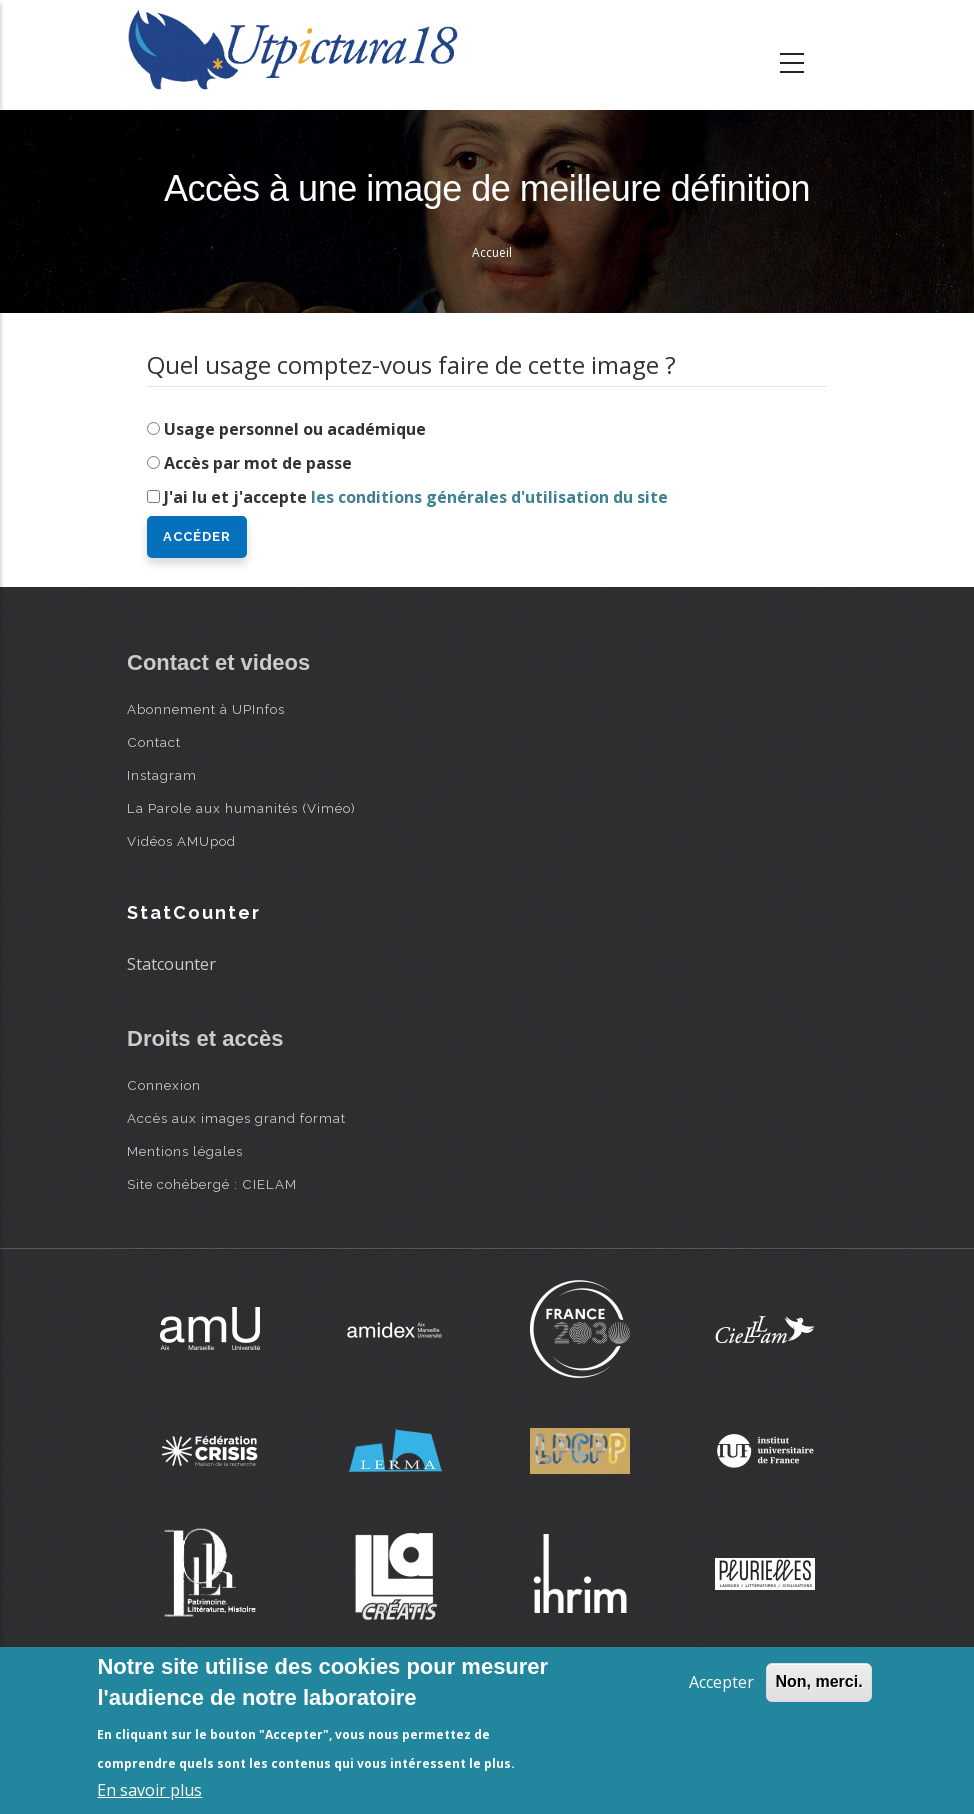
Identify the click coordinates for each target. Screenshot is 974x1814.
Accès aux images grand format (236, 1118)
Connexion (164, 1085)
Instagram (162, 775)
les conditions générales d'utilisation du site (489, 497)
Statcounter (171, 964)
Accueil (492, 252)
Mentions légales (185, 1151)
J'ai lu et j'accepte (416, 497)
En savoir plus (149, 1790)
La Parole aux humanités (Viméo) (241, 808)
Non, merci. (818, 1681)
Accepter (721, 1682)
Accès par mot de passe (258, 463)
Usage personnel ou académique (295, 429)
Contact (154, 742)
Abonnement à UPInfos (206, 709)
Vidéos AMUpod (181, 841)
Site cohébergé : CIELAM (212, 1184)
